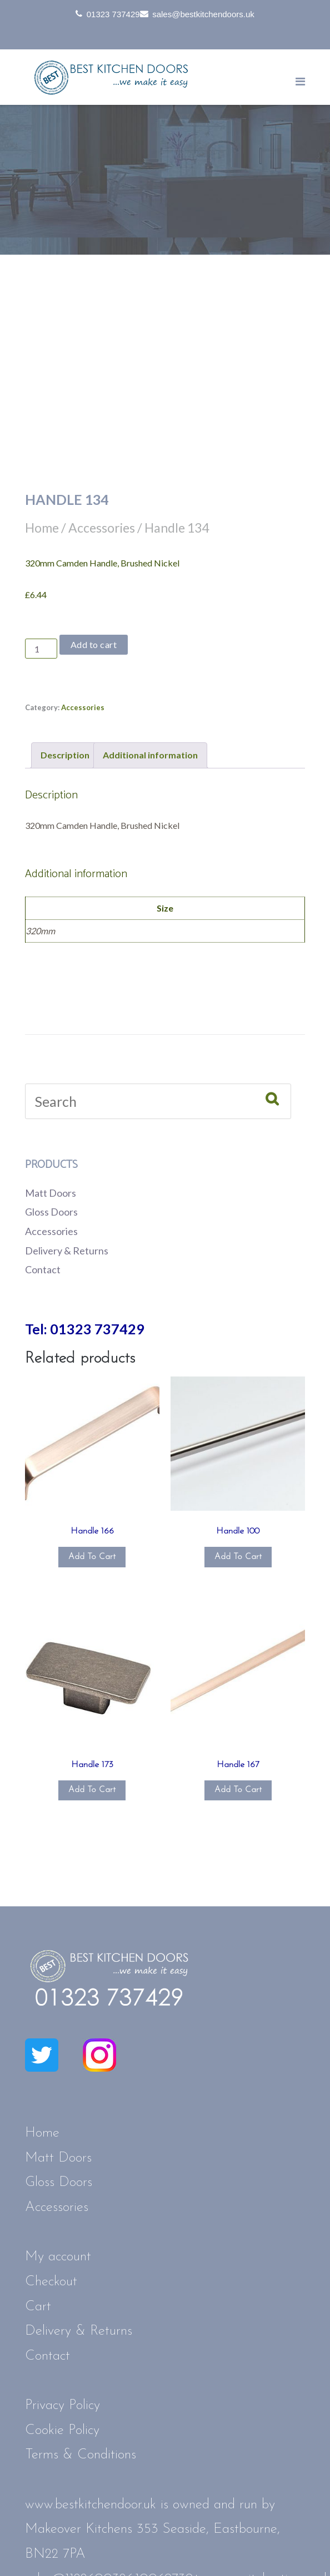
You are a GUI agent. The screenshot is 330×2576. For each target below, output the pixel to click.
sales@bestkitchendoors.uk (203, 14)
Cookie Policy (62, 2430)
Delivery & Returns (66, 1250)
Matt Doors (50, 1193)
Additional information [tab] (150, 755)
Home (42, 527)
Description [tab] (65, 755)
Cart (38, 2307)
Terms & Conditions (80, 2455)
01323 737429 (113, 14)
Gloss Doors (51, 1212)
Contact (43, 1269)
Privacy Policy (62, 2405)
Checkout (51, 2282)
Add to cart (94, 644)
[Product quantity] (41, 649)
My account (58, 2257)
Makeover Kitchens (78, 2529)
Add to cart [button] (92, 1557)
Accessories (101, 527)
